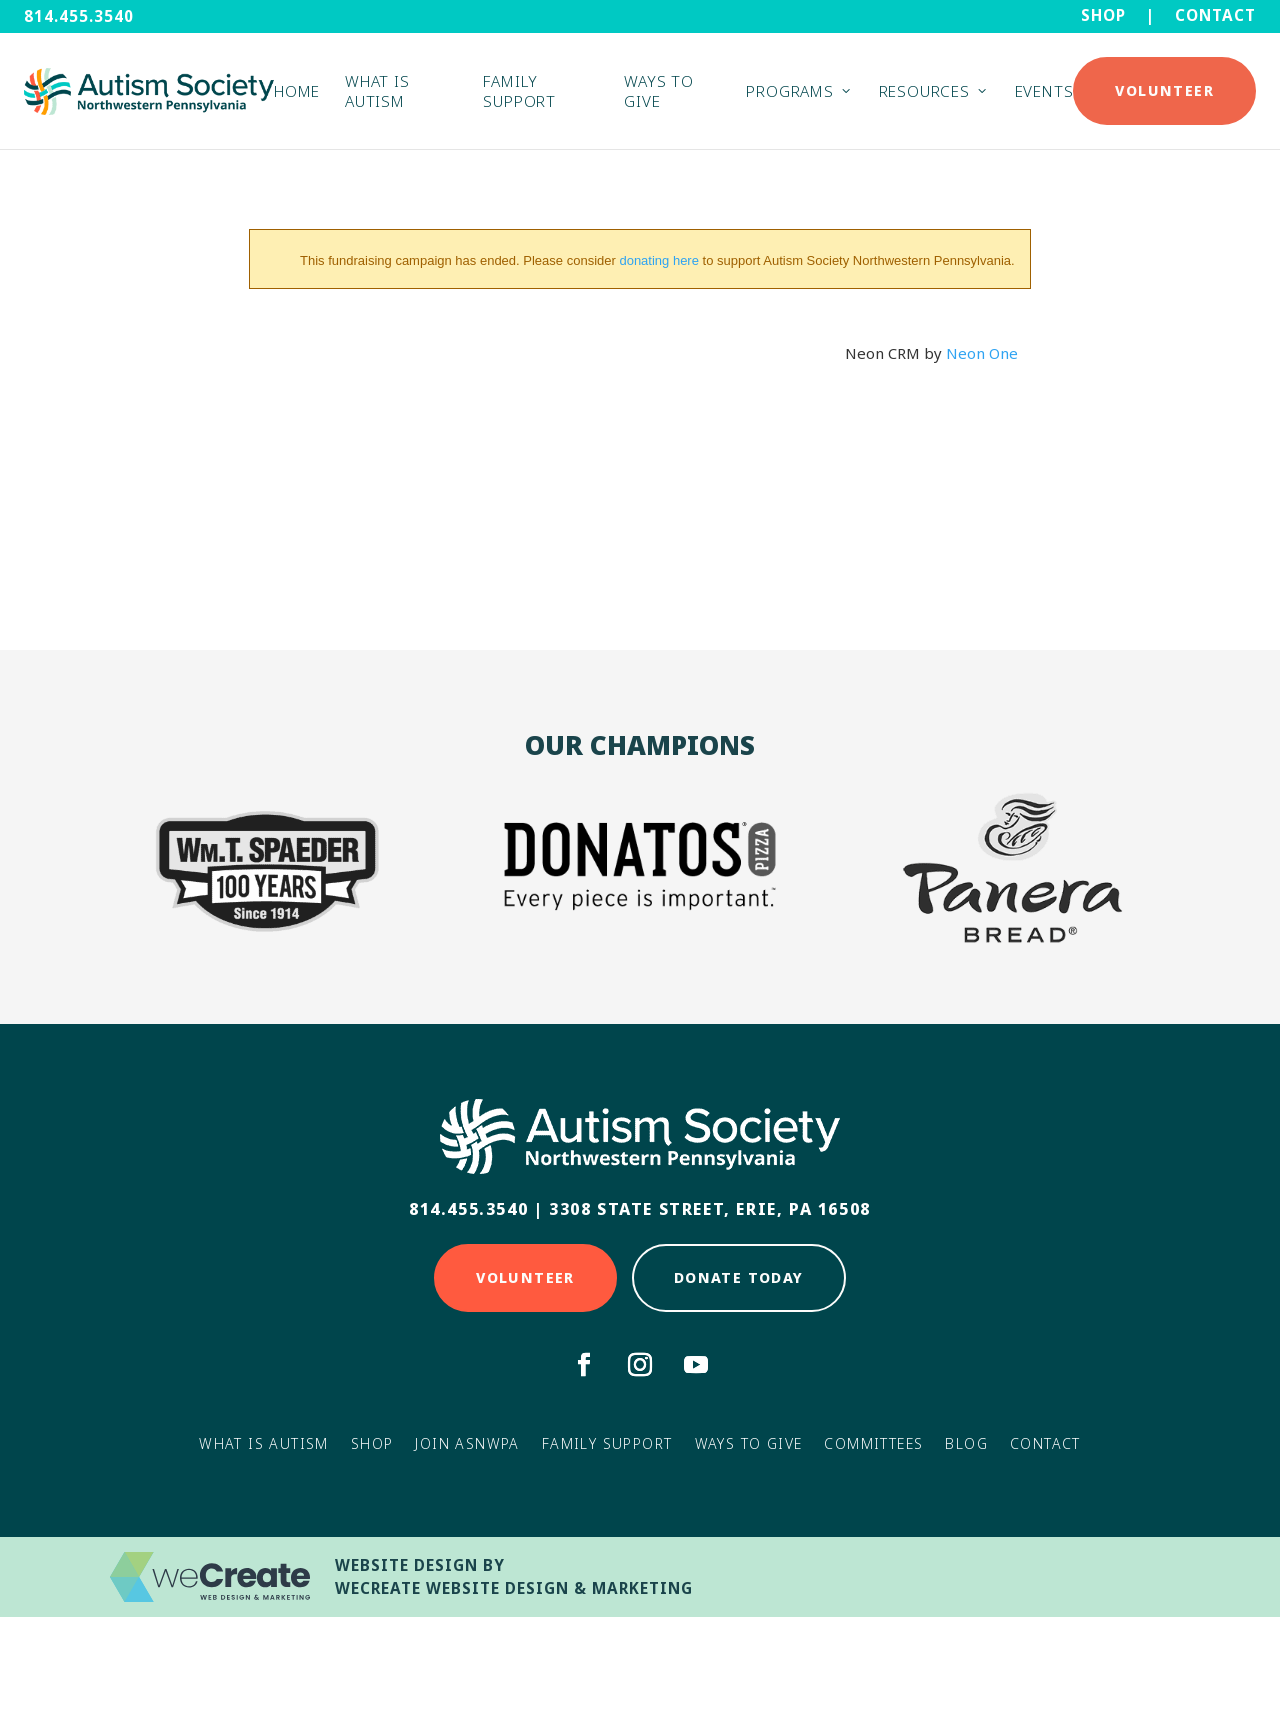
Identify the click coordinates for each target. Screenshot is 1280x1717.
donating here (659, 260)
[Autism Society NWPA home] (149, 91)
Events (1044, 91)
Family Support (519, 91)
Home (297, 91)
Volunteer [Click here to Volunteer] (525, 1277)
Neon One (982, 353)
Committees (873, 1443)
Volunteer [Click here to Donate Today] (1164, 90)
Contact (1215, 15)
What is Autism (377, 91)
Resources (924, 91)
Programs (789, 91)
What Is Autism (264, 1443)
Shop (1103, 15)
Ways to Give (658, 91)
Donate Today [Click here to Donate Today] (739, 1277)
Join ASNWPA (467, 1443)
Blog (966, 1443)
